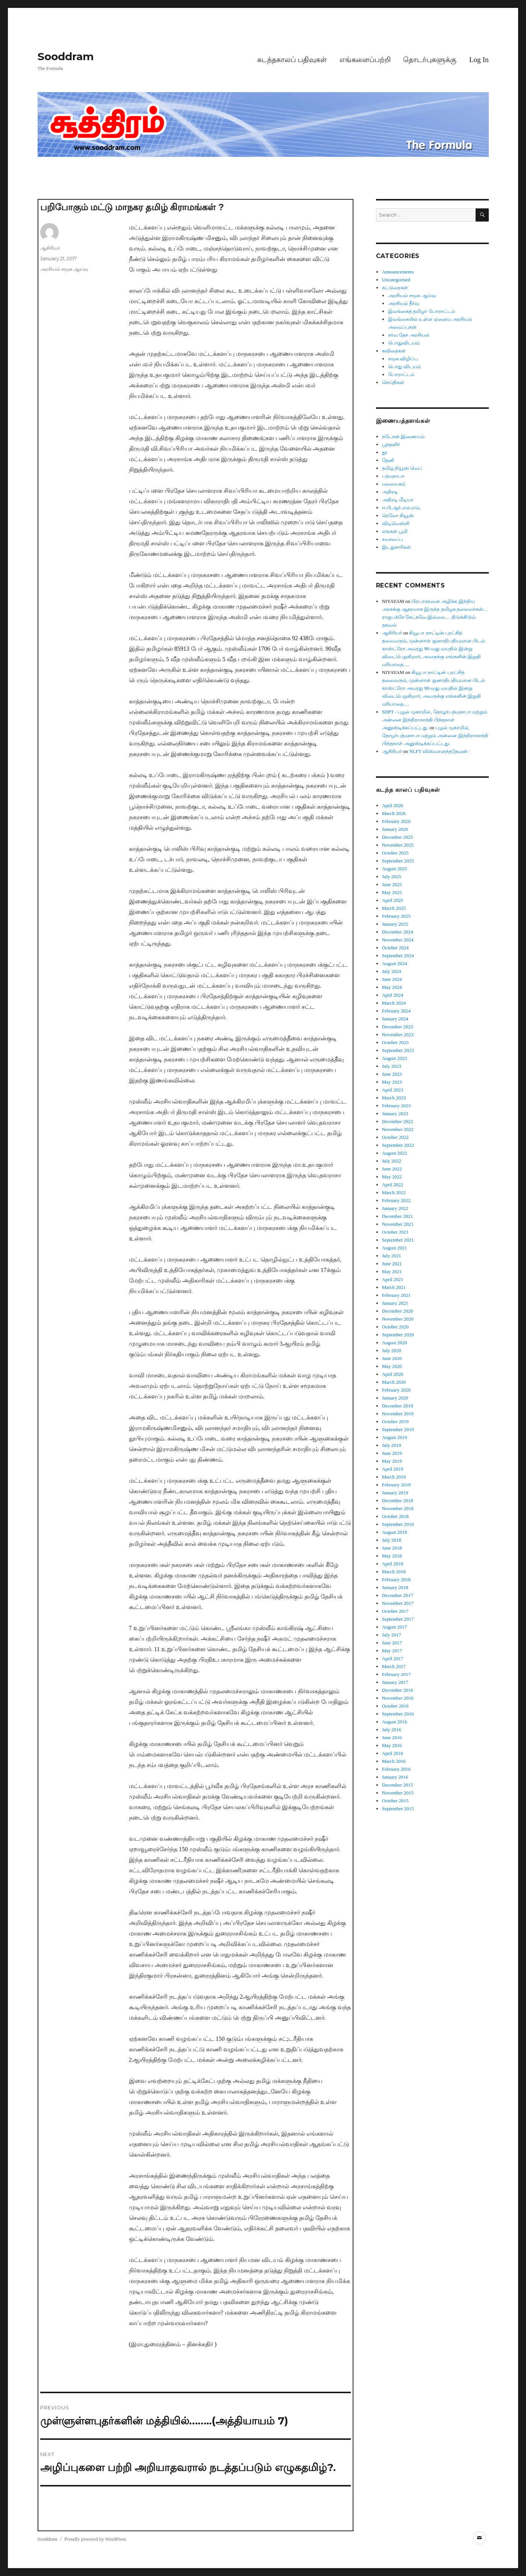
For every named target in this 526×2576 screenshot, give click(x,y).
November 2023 (398, 1034)
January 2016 (395, 1777)
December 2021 (397, 1216)
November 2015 (398, 1793)
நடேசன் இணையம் (403, 436)
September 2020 (398, 1334)
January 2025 (395, 924)
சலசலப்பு (392, 539)
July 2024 (391, 971)
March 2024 (394, 1003)
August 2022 (394, 1153)
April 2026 (392, 805)
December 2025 (397, 837)
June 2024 (392, 979)
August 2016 (394, 1721)
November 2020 (398, 1319)
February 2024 (396, 1011)
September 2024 (398, 955)
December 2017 (397, 1595)
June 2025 (392, 884)
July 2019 (391, 1445)
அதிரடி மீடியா (398, 499)
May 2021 (392, 1271)
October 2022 (395, 1137)
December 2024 (397, 932)
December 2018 (397, 1500)
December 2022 (397, 1121)
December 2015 (397, 1785)
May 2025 (392, 892)
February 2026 (396, 821)
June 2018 (392, 1548)
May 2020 (392, 1366)
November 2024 (398, 940)
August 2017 (394, 1627)
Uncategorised (396, 279)
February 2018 (396, 1579)
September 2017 (398, 1619)
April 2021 (392, 1279)
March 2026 (394, 813)
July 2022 (391, 1161)
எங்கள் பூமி (395, 531)
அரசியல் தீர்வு (403, 303)
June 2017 (392, 1642)
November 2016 (398, 1698)
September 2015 (398, 1808)
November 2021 (398, 1224)
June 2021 (392, 1263)
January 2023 (395, 1113)
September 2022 (398, 1145)
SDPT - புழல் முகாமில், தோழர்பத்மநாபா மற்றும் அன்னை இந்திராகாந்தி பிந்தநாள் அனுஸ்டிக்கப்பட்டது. (434, 719)
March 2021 (394, 1287)
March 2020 (394, 1382)
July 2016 (391, 1729)
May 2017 (392, 1650)
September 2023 (398, 1050)
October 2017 (395, 1611)
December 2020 (397, 1311)
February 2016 (396, 1769)
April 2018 (392, 1564)
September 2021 (398, 1240)
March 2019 (394, 1477)
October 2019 (395, 1421)
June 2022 (392, 1169)
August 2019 (394, 1437)
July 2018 (391, 1540)
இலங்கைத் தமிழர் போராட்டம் (421, 311)
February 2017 (396, 1674)
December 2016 (397, 1690)
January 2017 (395, 1682)
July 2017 (391, 1635)
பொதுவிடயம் (404, 343)
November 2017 (398, 1603)
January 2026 (395, 829)
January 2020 (395, 1398)
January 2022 (395, 1208)
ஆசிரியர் (50, 248)
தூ (384, 452)
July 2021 (391, 1255)
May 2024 (392, 987)
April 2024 (392, 995)
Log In (479, 60)
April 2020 (392, 1374)
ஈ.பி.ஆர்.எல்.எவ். (401, 507)
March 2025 (394, 908)
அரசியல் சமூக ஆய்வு (64, 269)
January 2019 (395, 1492)
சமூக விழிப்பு (403, 358)
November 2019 (398, 1413)
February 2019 (396, 1485)
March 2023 (394, 1098)
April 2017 (392, 1658)
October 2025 (395, 853)
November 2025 (398, 845)
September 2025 (398, 861)
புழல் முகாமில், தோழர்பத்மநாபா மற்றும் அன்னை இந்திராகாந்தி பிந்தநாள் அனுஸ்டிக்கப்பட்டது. (435, 735)
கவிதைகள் (394, 351)
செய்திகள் (393, 382)
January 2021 (395, 1303)
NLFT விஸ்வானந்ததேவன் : (439, 751)
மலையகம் (393, 484)
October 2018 (395, 1516)
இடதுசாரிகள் (396, 547)
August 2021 (394, 1248)
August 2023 (394, 1058)
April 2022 (392, 1184)
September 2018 (398, 1524)
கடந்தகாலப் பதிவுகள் (292, 60)
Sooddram (66, 56)
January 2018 (395, 1587)
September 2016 (398, 1714)
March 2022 (394, 1192)
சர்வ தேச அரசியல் (408, 335)
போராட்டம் (401, 374)
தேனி (388, 460)
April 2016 (392, 1753)
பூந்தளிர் (391, 444)
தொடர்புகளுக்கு (429, 60)
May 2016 (392, 1745)
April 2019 (392, 1469)
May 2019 (392, 1461)
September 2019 (398, 1429)
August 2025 (394, 868)
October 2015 (395, 1800)
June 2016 (392, 1737)
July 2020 (391, 1350)
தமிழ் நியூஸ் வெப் (402, 468)
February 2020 (396, 1390)
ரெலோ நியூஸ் (398, 515)
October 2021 (395, 1232)
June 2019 (392, 1453)
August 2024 (394, 963)
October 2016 (395, 1706)
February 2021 (396, 1295)
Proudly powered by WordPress (95, 2539)
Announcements (398, 272)
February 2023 (396, 1105)
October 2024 (395, 947)
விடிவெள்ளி (395, 523)
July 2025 (391, 876)
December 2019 (397, 1406)
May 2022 (392, 1176)
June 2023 (392, 1074)
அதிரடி (390, 492)
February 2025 (396, 916)
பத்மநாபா (393, 476)
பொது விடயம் (404, 366)
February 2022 (396, 1200)
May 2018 (392, 1556)
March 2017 (394, 1666)
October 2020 (395, 1327)
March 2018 (394, 1571)
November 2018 (398, 1508)
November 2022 (398, 1129)
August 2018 (394, 1532)
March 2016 (394, 1761)
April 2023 (392, 1090)
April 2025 (392, 900)
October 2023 (395, 1042)
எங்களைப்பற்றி (365, 60)
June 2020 (392, 1358)
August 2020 (394, 1342)
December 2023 (397, 1026)
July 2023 (391, 1066)
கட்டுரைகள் (395, 287)
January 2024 (395, 1019)
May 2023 (392, 1082)
